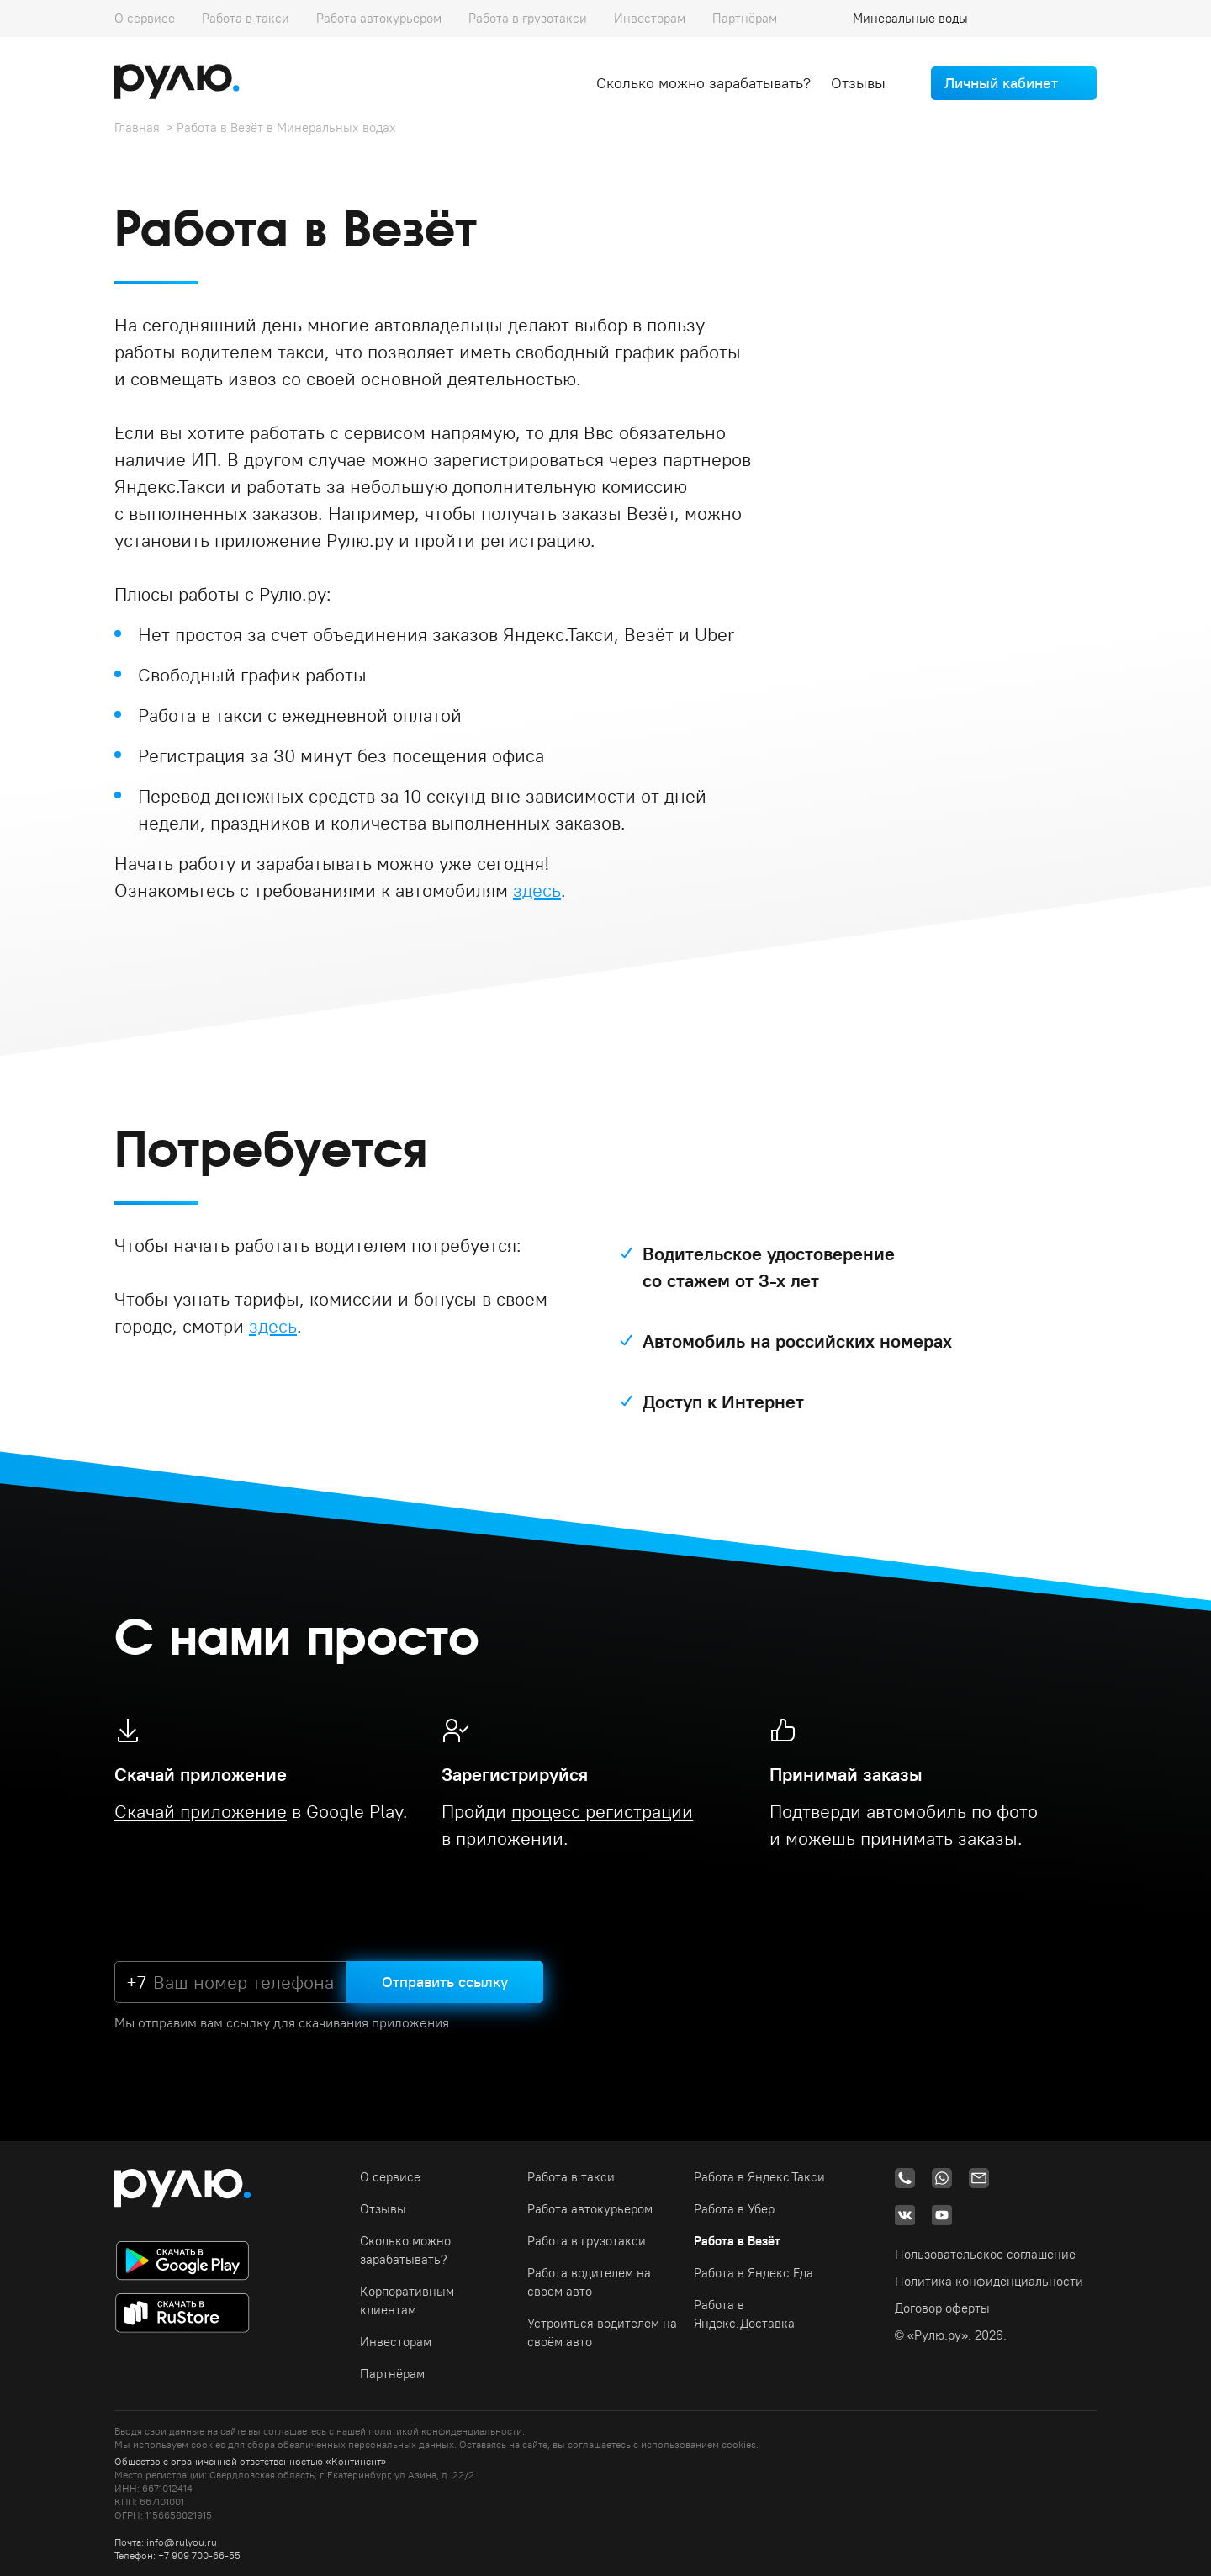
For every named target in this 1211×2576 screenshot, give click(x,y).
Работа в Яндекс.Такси (759, 2177)
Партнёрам (744, 18)
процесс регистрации (602, 1811)
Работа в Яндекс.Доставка (744, 2314)
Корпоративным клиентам (407, 2300)
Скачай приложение (200, 1811)
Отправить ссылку (445, 1981)
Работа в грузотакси (527, 18)
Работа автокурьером (379, 18)
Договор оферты (942, 2308)
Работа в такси (245, 18)
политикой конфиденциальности (445, 2431)
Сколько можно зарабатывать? (703, 83)
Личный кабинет (1001, 83)
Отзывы (858, 83)
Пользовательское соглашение (985, 2254)
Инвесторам (649, 18)
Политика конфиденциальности (989, 2281)
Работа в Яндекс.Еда (753, 2273)
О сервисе (144, 18)
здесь (537, 890)
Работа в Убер (734, 2209)
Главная (137, 127)
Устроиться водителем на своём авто (602, 2332)
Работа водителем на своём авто (589, 2282)
